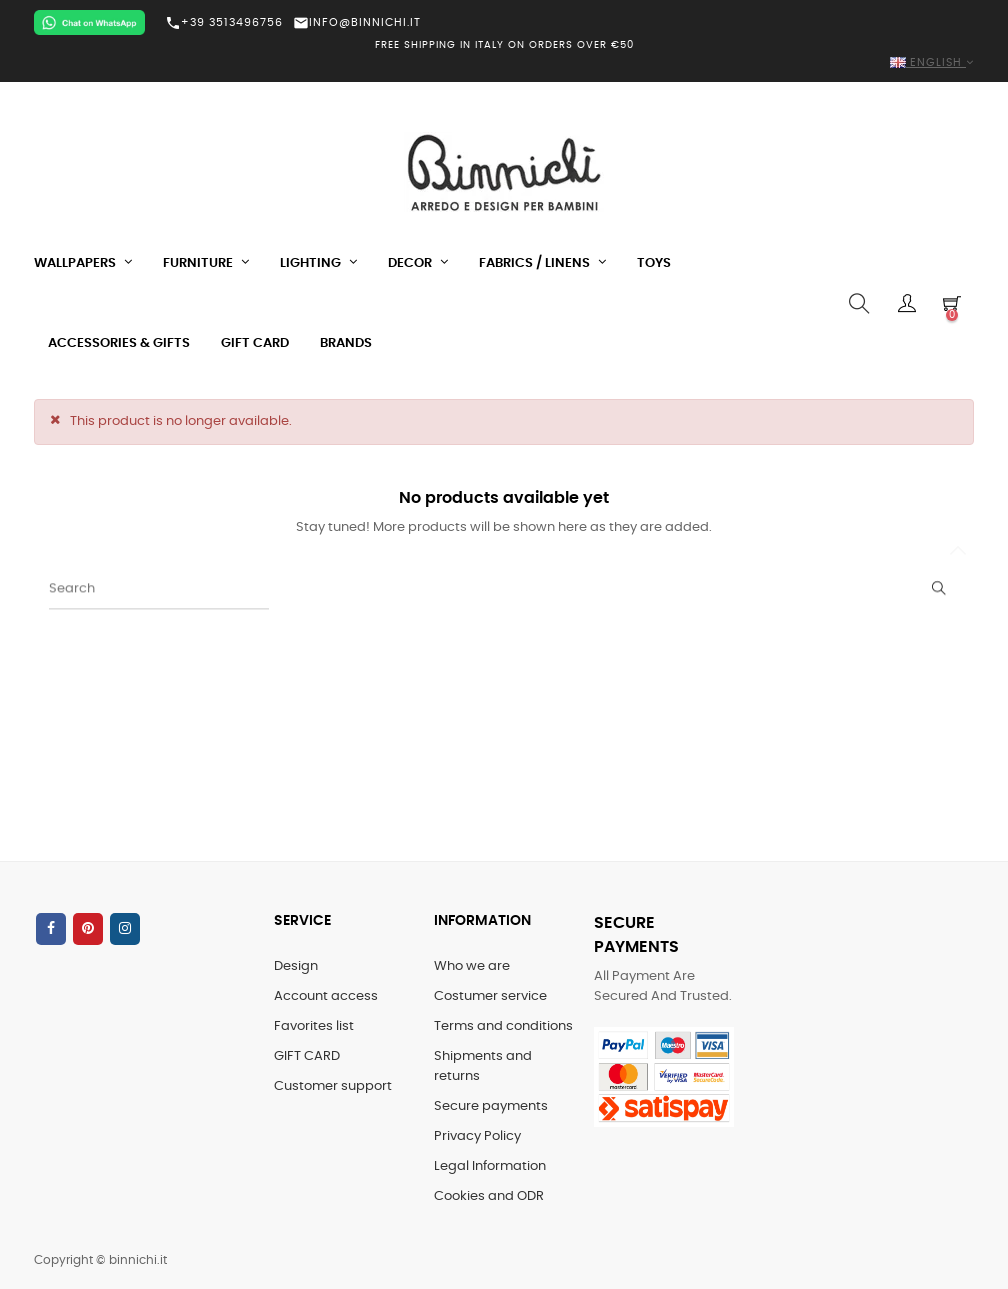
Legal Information (490, 1166)
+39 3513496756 (224, 23)
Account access (326, 996)
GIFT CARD (307, 1056)
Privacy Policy (477, 1136)
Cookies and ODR (489, 1196)
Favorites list (314, 1026)
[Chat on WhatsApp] (89, 22)
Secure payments (491, 1106)
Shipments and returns (483, 1066)
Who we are (472, 966)
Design (296, 966)
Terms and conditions (503, 1026)
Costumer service (490, 996)
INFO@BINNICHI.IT (357, 22)
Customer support (333, 1086)
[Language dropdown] (504, 63)
